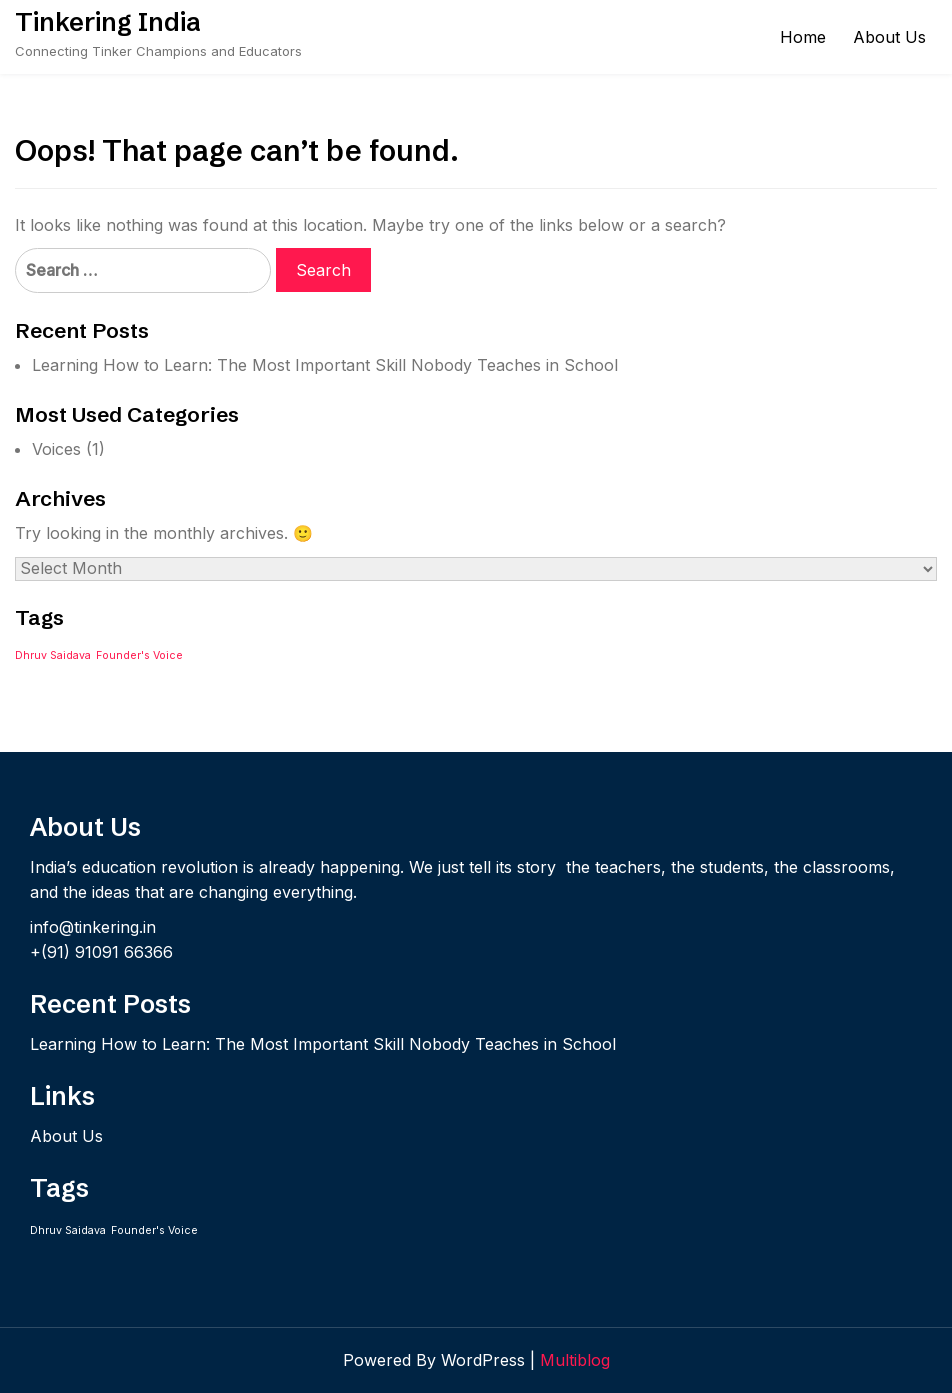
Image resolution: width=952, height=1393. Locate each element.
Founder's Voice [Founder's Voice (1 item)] (139, 655)
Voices (56, 449)
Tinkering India (108, 22)
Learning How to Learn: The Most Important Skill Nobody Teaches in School (325, 365)
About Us (889, 37)
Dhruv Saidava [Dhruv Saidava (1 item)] (53, 655)
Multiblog (575, 1360)
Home (803, 37)
